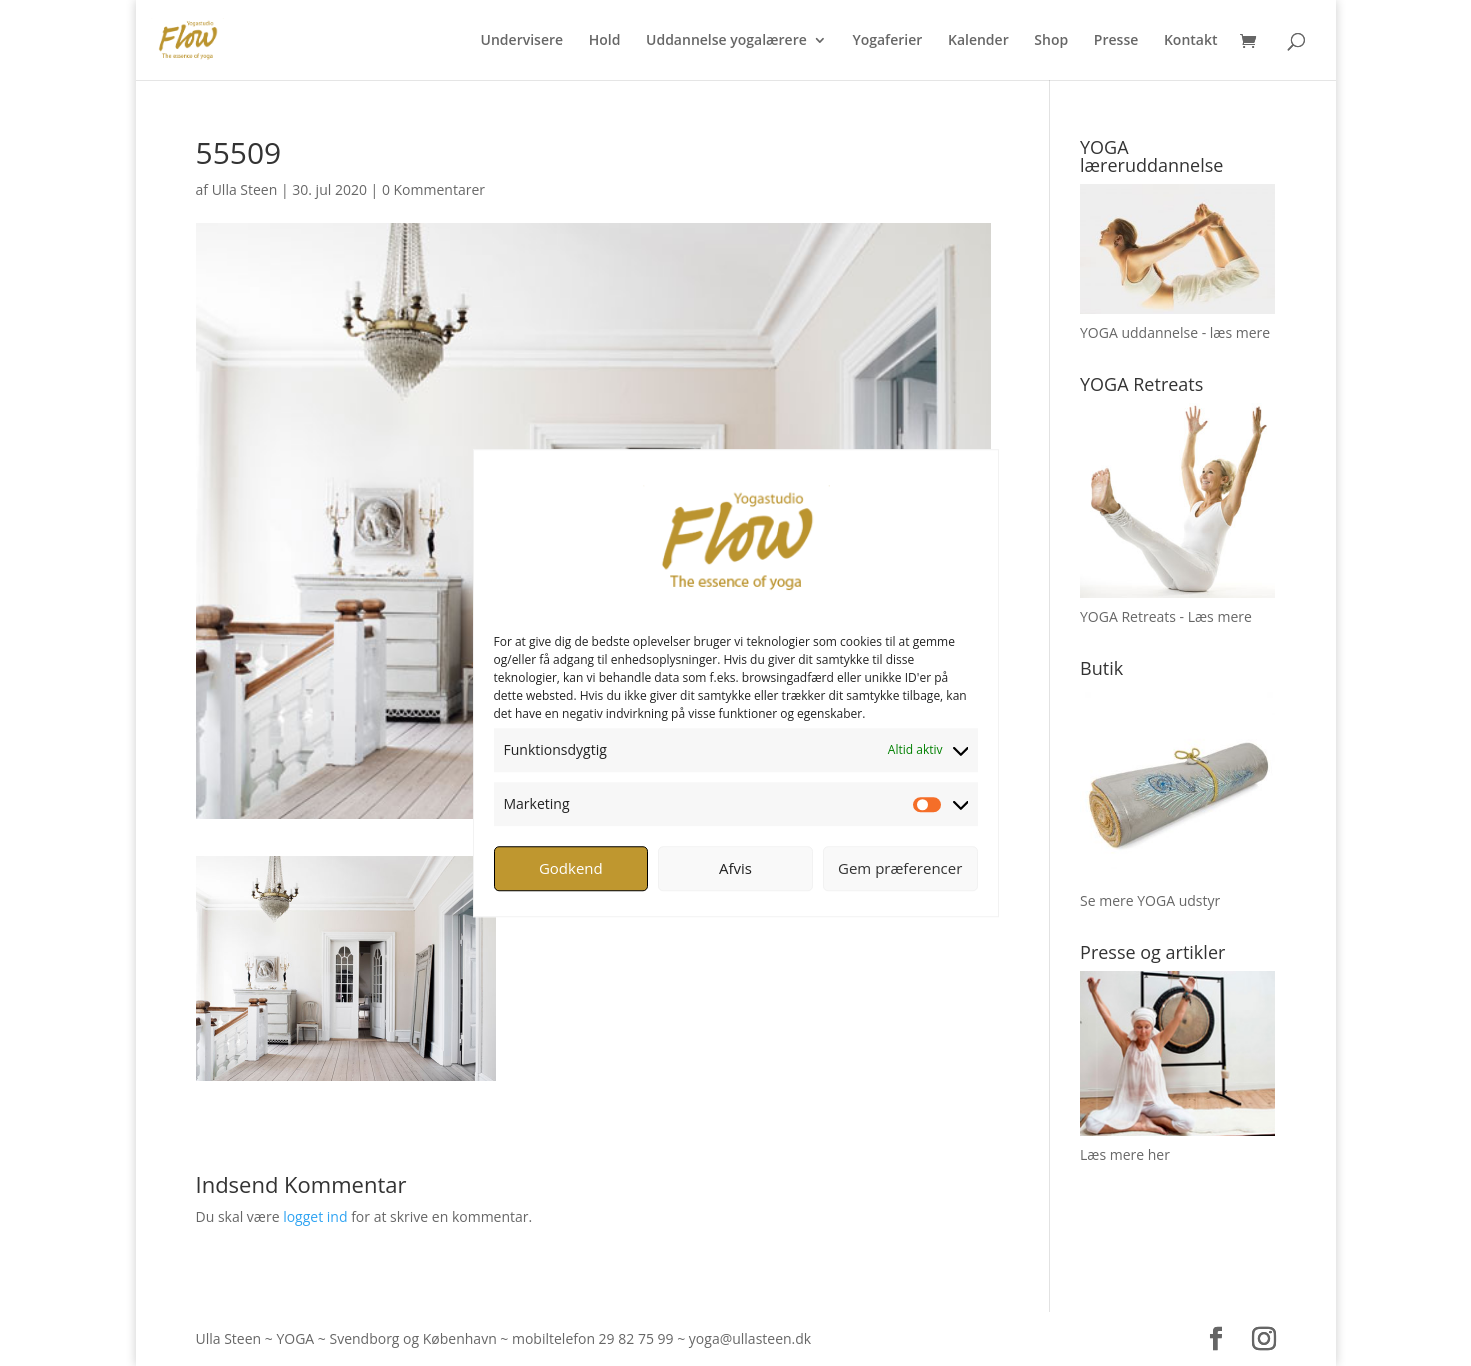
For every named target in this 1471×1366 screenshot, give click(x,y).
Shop (1051, 41)
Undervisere (522, 41)
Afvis (735, 868)
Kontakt (1191, 41)
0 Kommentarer (433, 189)
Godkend (571, 868)
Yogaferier (887, 41)
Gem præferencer (900, 868)
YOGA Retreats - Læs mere (1166, 616)
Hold (605, 41)
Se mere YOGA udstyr (1150, 900)
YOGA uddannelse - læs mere (1175, 332)
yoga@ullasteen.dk (750, 1338)
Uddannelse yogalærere (726, 41)
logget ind (315, 1216)
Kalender (978, 41)
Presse (1116, 41)
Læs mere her (1125, 1154)
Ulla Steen (245, 189)
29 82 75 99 (636, 1338)
